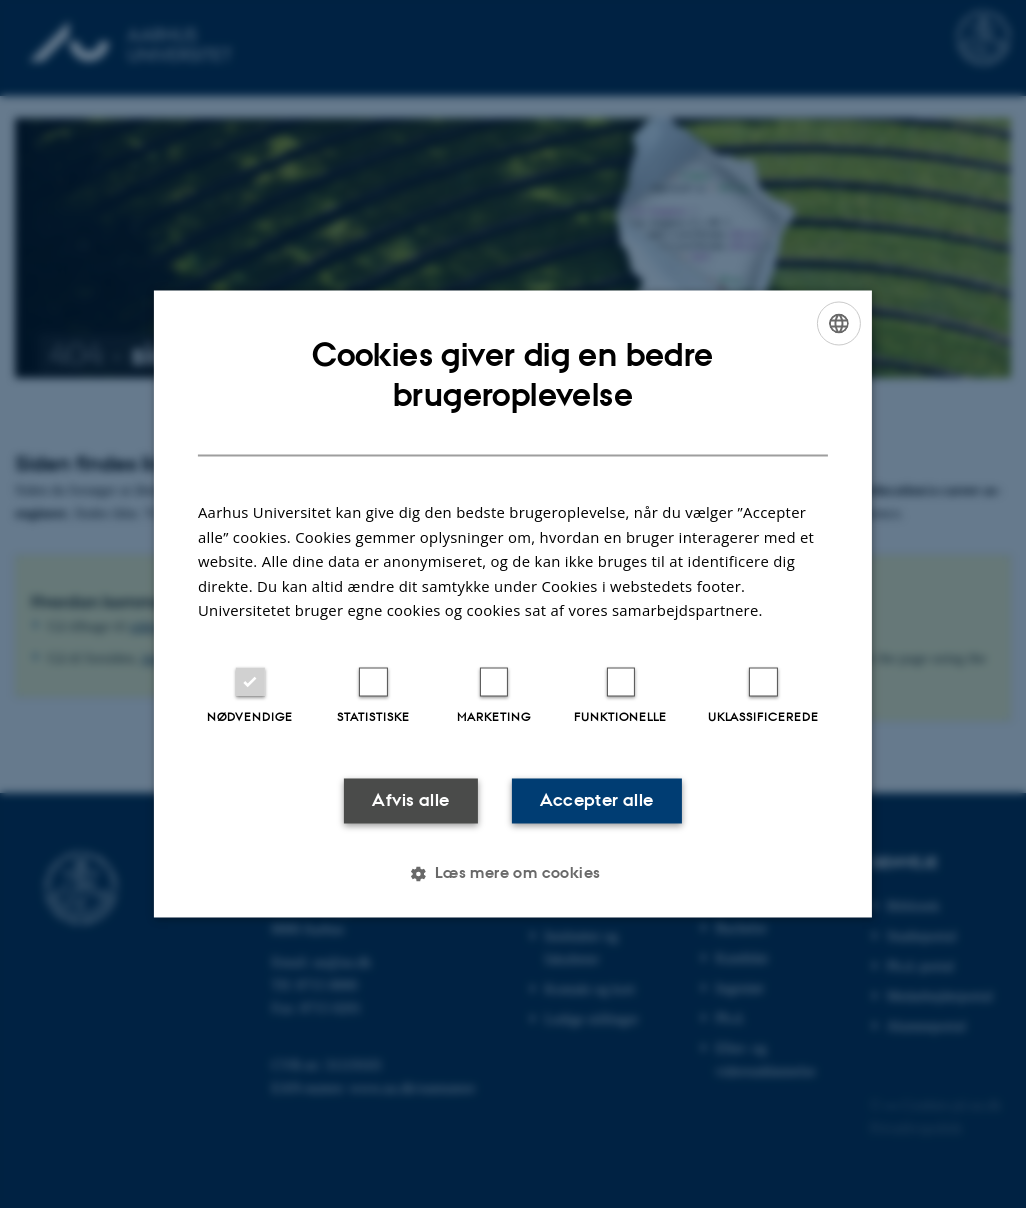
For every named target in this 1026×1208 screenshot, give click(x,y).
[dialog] (513, 603)
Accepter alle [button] (596, 800)
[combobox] (839, 323)
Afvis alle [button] (410, 800)
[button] (512, 874)
